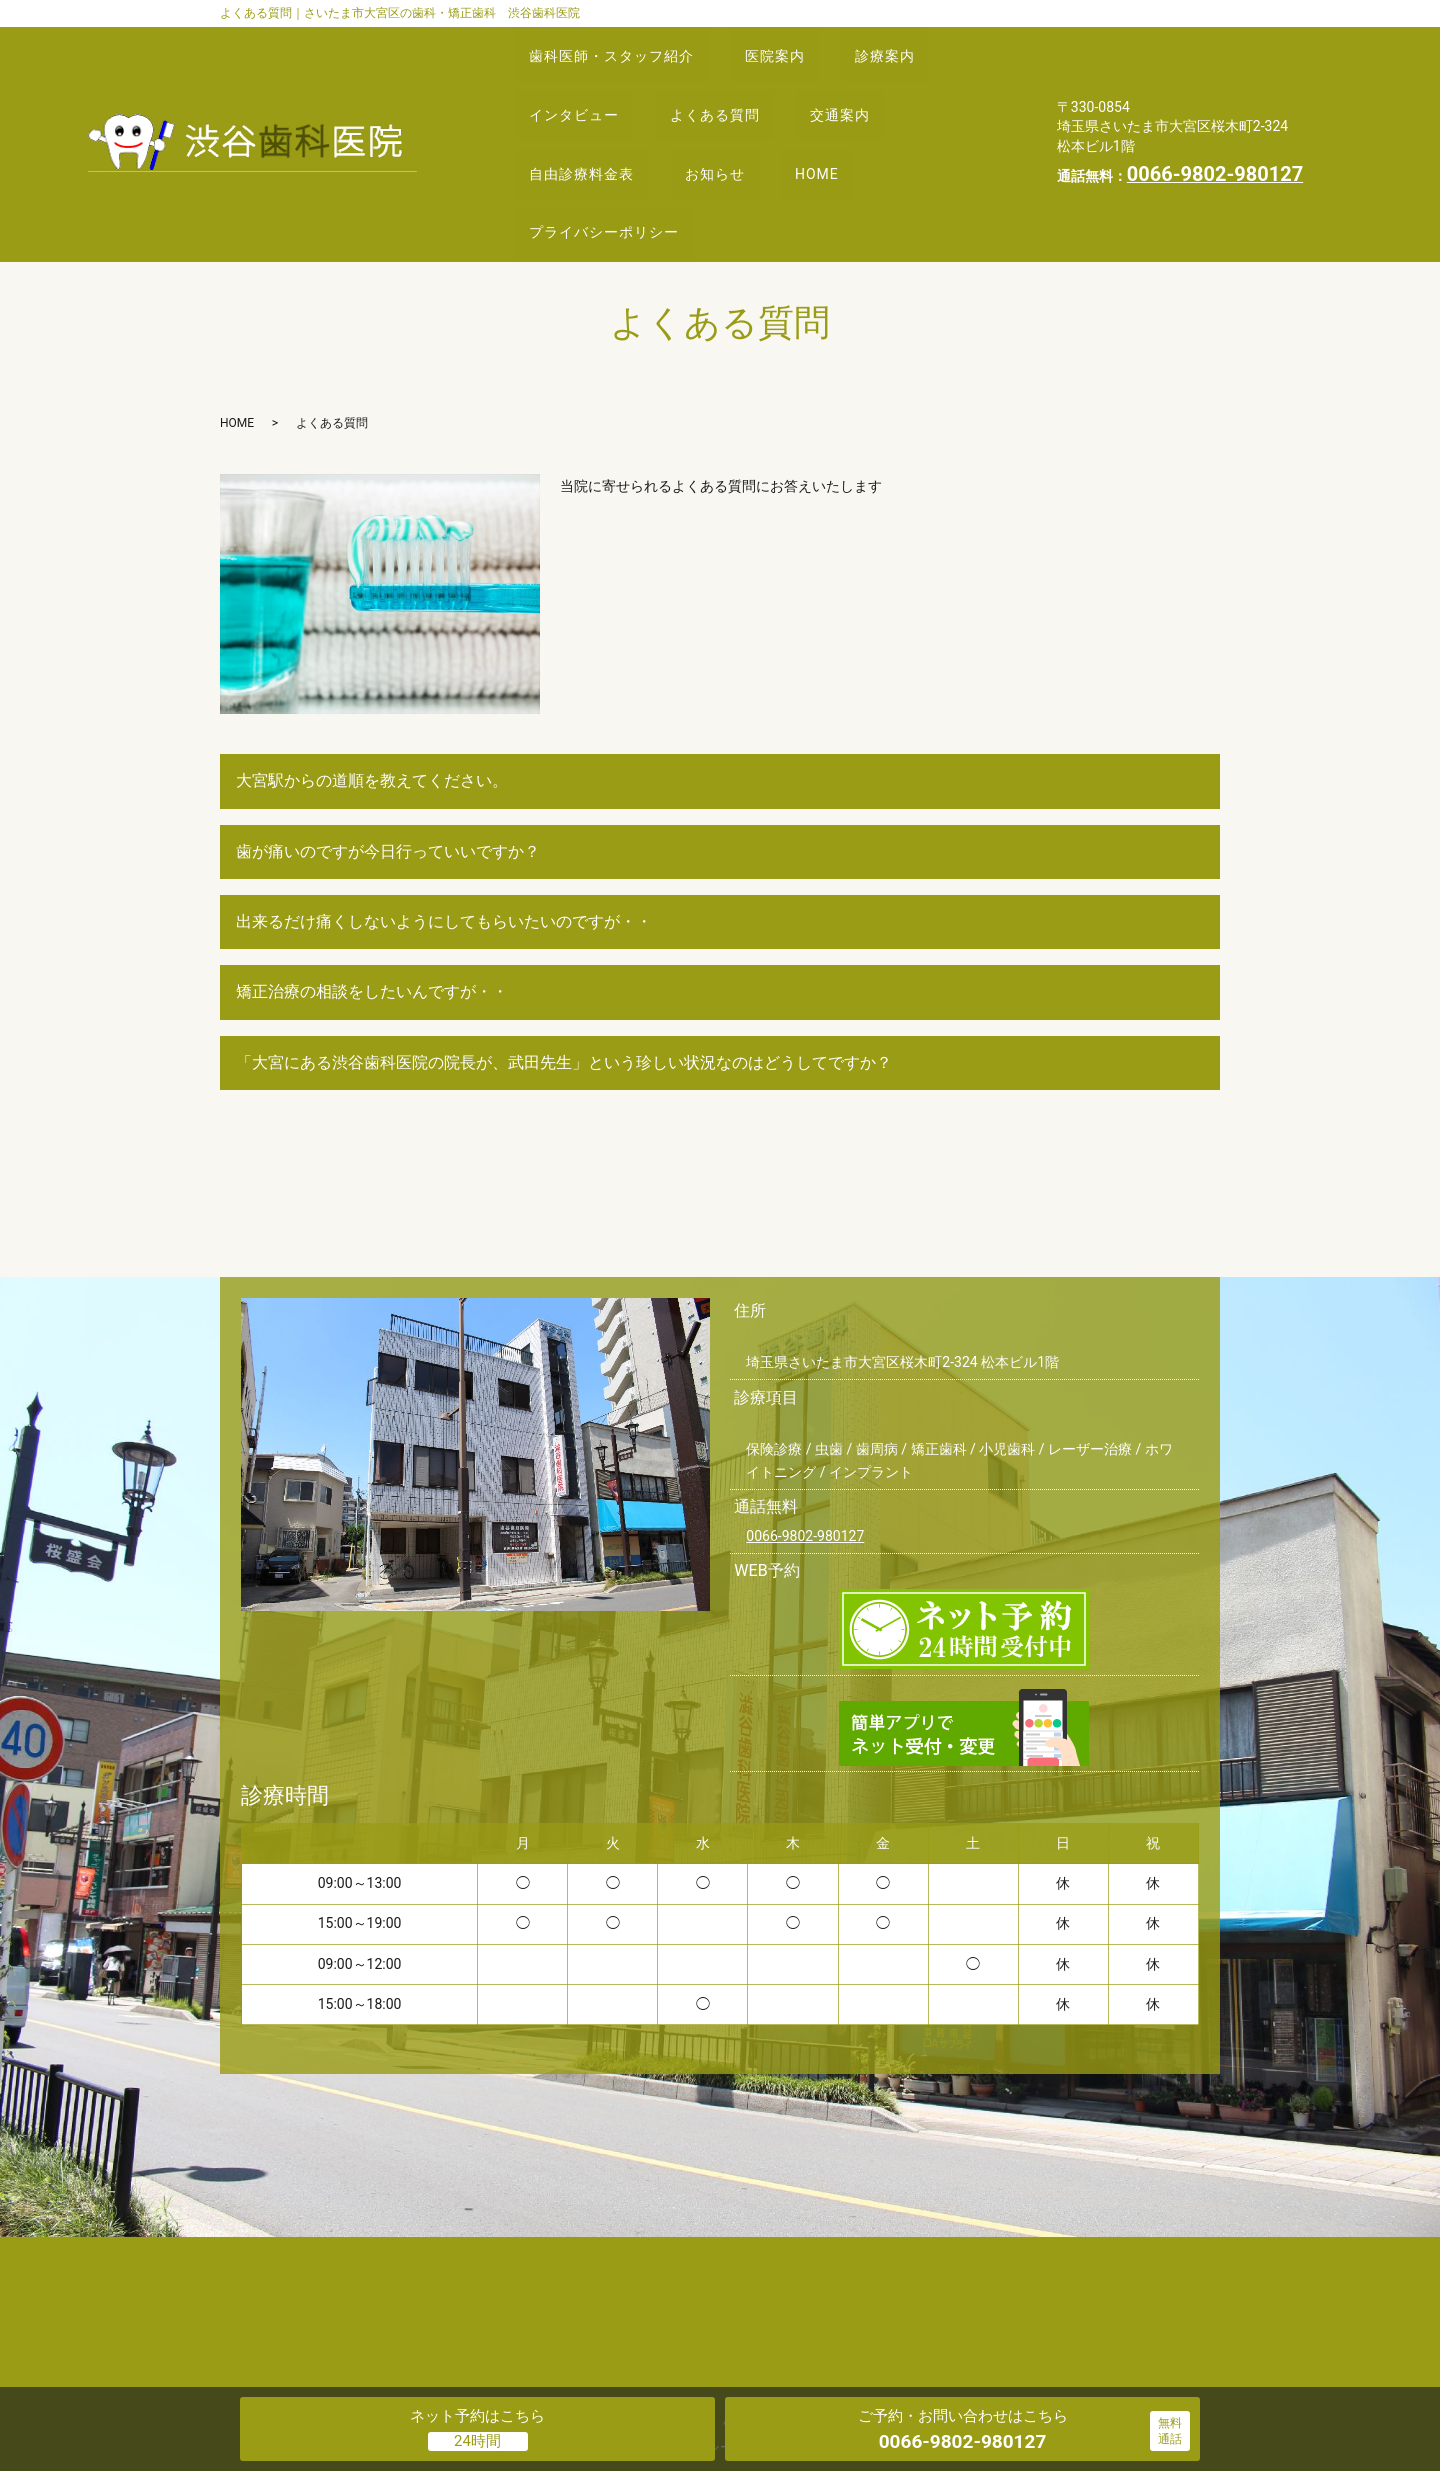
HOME (852, 121)
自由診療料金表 (588, 121)
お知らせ (736, 121)
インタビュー (581, 83)
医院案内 (796, 45)
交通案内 (875, 83)
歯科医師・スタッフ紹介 (618, 45)
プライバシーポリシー (611, 158)
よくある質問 (736, 83)
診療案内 (920, 45)
